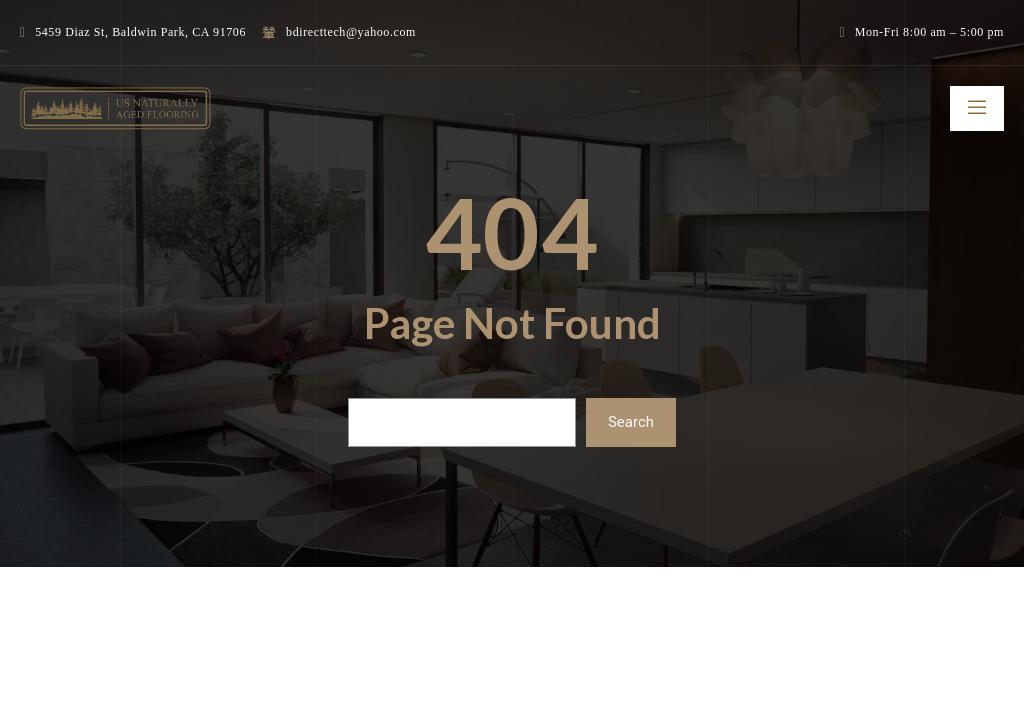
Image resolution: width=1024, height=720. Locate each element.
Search (631, 422)
